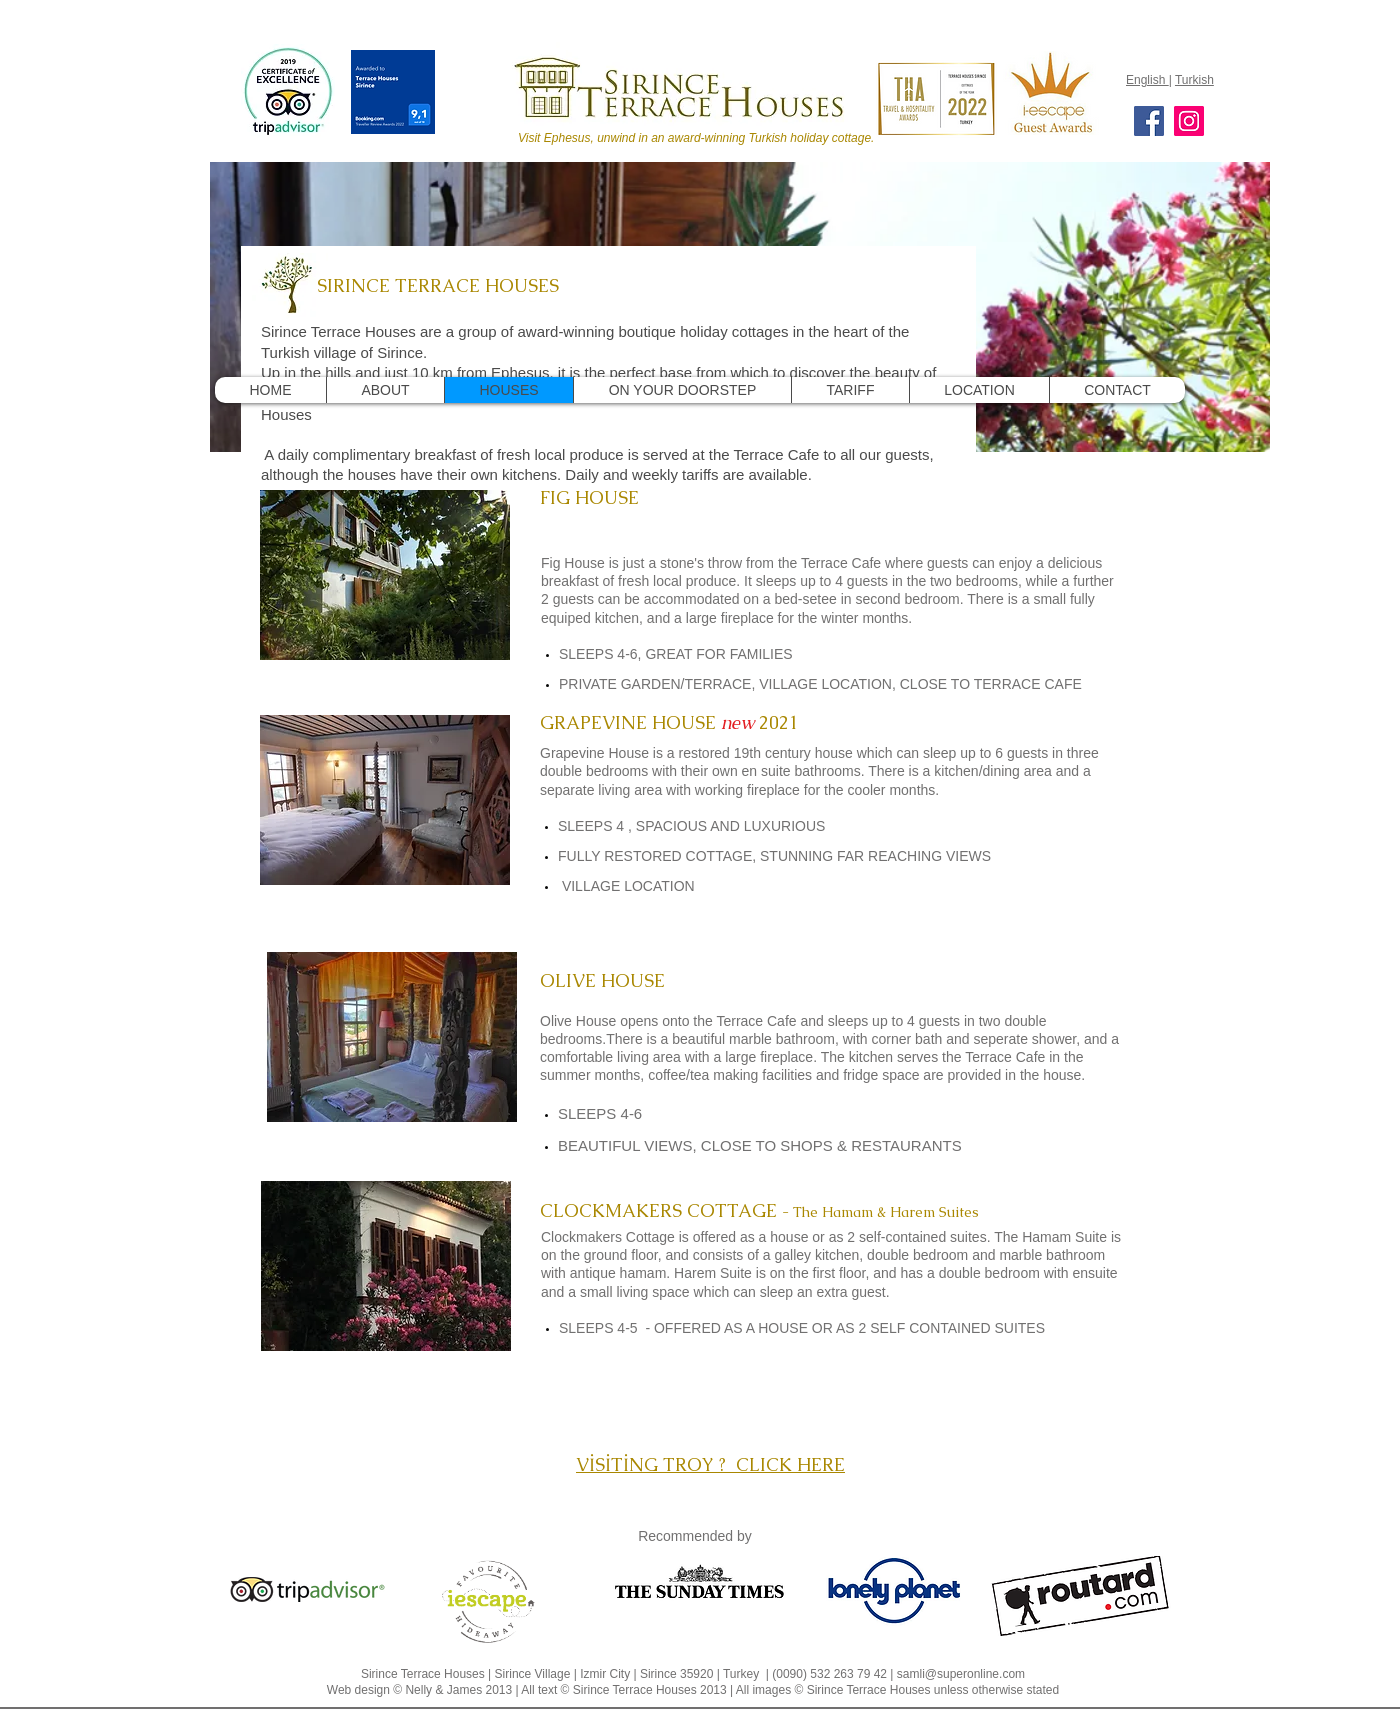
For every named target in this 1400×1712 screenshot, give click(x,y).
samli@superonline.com (961, 1674)
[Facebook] (1149, 121)
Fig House (573, 563)
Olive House (578, 1021)
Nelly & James (443, 1690)
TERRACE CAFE (1028, 684)
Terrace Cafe (843, 563)
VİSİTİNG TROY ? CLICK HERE (710, 1464)
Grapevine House (594, 753)
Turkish (1194, 80)
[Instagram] (1189, 121)
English (1147, 80)
